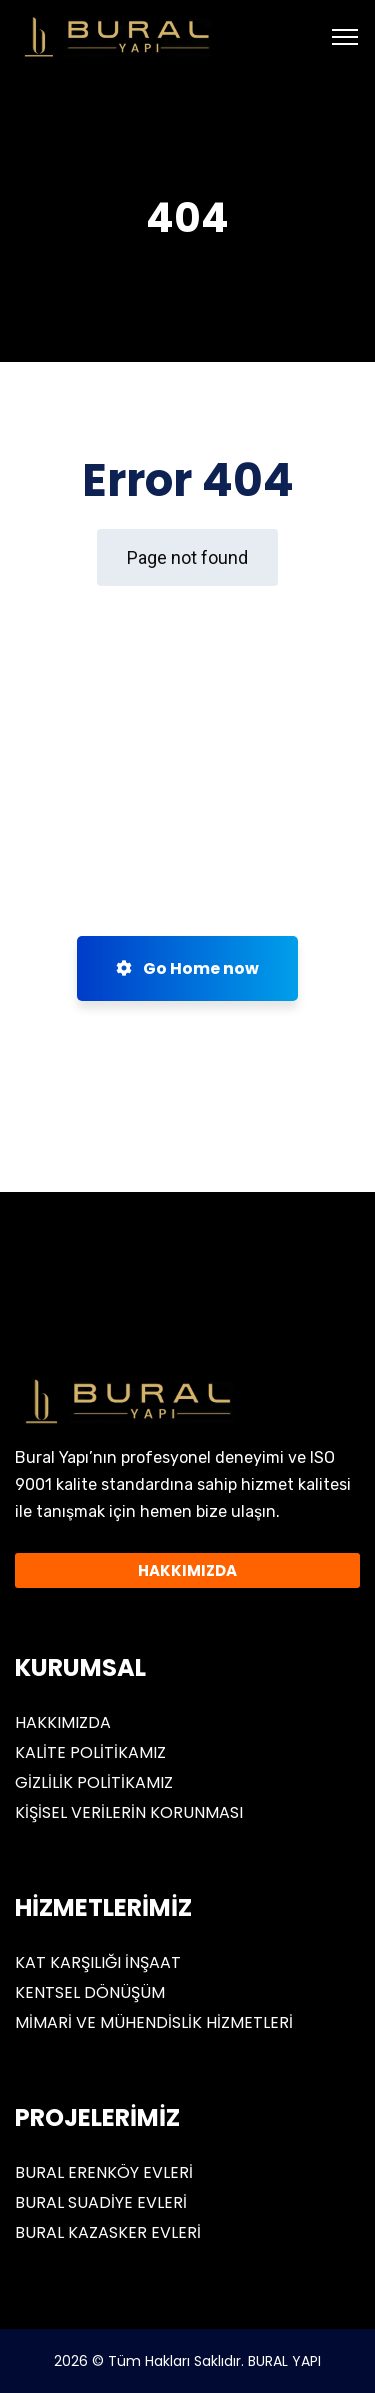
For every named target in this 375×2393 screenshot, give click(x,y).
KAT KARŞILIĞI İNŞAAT (98, 1962)
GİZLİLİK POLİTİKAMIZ (94, 1782)
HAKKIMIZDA (63, 1722)
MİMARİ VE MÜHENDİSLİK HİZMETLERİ (154, 2022)
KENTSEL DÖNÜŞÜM (90, 1992)
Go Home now (187, 968)
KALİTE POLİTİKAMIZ (90, 1752)
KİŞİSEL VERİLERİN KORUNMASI (129, 1812)
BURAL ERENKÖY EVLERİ (104, 2172)
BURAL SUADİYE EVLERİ (101, 2202)
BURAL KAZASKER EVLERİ (108, 2232)
